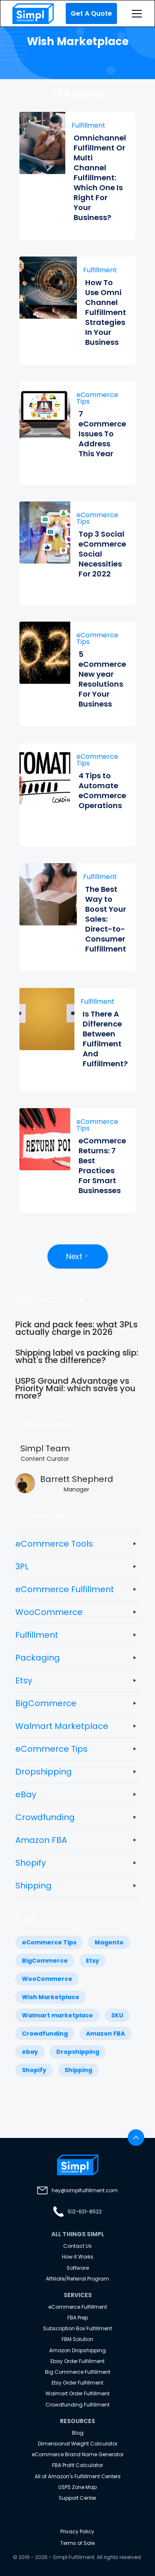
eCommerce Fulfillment (77, 2306)
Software (78, 2267)
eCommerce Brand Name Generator (78, 2454)
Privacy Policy (77, 2531)
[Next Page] (77, 1256)
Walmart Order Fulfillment (77, 2393)
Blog (77, 2432)
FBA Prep (77, 2317)
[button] (135, 14)
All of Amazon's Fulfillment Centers (78, 2476)
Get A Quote (91, 13)
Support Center (77, 2497)
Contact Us (77, 2245)
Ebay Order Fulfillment (77, 2361)
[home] (31, 13)
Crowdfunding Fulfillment (77, 2404)
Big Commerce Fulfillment (77, 2371)
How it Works (77, 2256)
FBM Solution (77, 2339)
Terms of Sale (77, 2543)
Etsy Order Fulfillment (77, 2382)
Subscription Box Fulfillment (77, 2328)
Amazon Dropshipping (77, 2350)
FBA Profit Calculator (77, 2465)
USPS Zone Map (77, 2487)
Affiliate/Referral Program (77, 2278)
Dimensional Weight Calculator (77, 2443)
